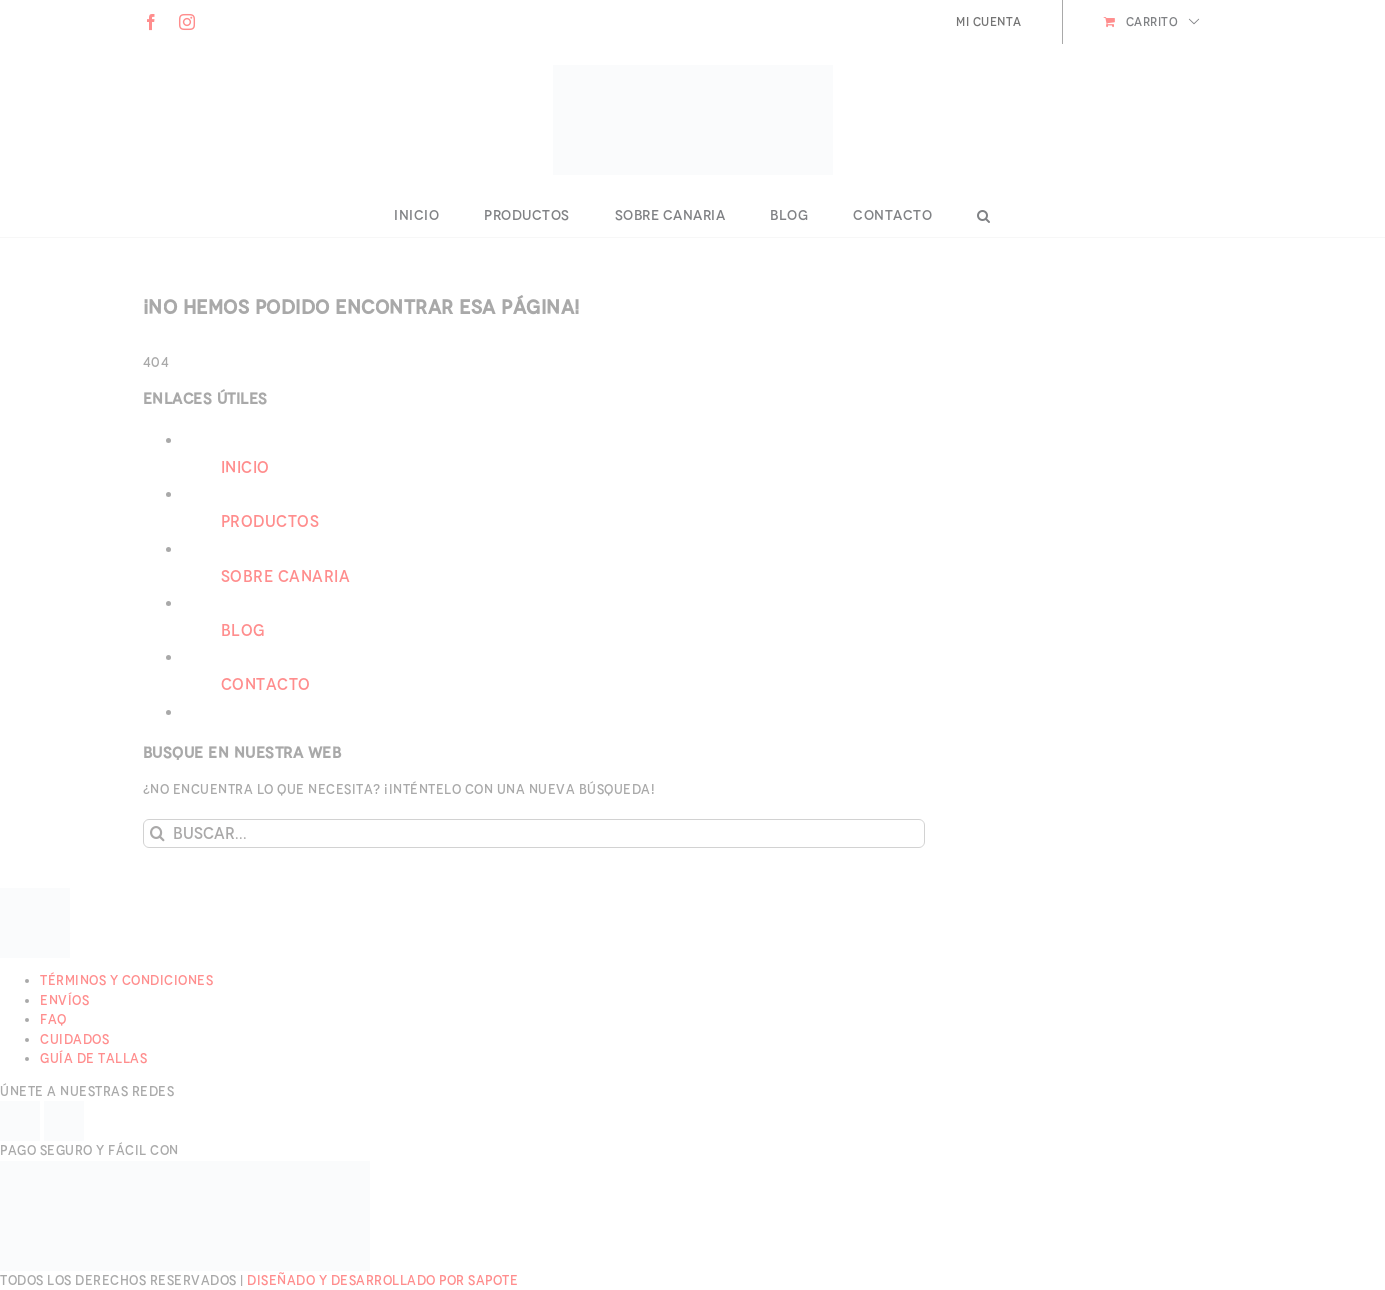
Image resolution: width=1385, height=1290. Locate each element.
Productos (270, 521)
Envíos (64, 1000)
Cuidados (74, 1039)
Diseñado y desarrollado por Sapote (382, 1280)
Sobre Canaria (286, 576)
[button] (984, 216)
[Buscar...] (534, 833)
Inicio (245, 467)
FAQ (53, 1019)
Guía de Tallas (93, 1058)
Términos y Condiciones (126, 980)
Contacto (266, 684)
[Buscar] (157, 833)
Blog (243, 630)
